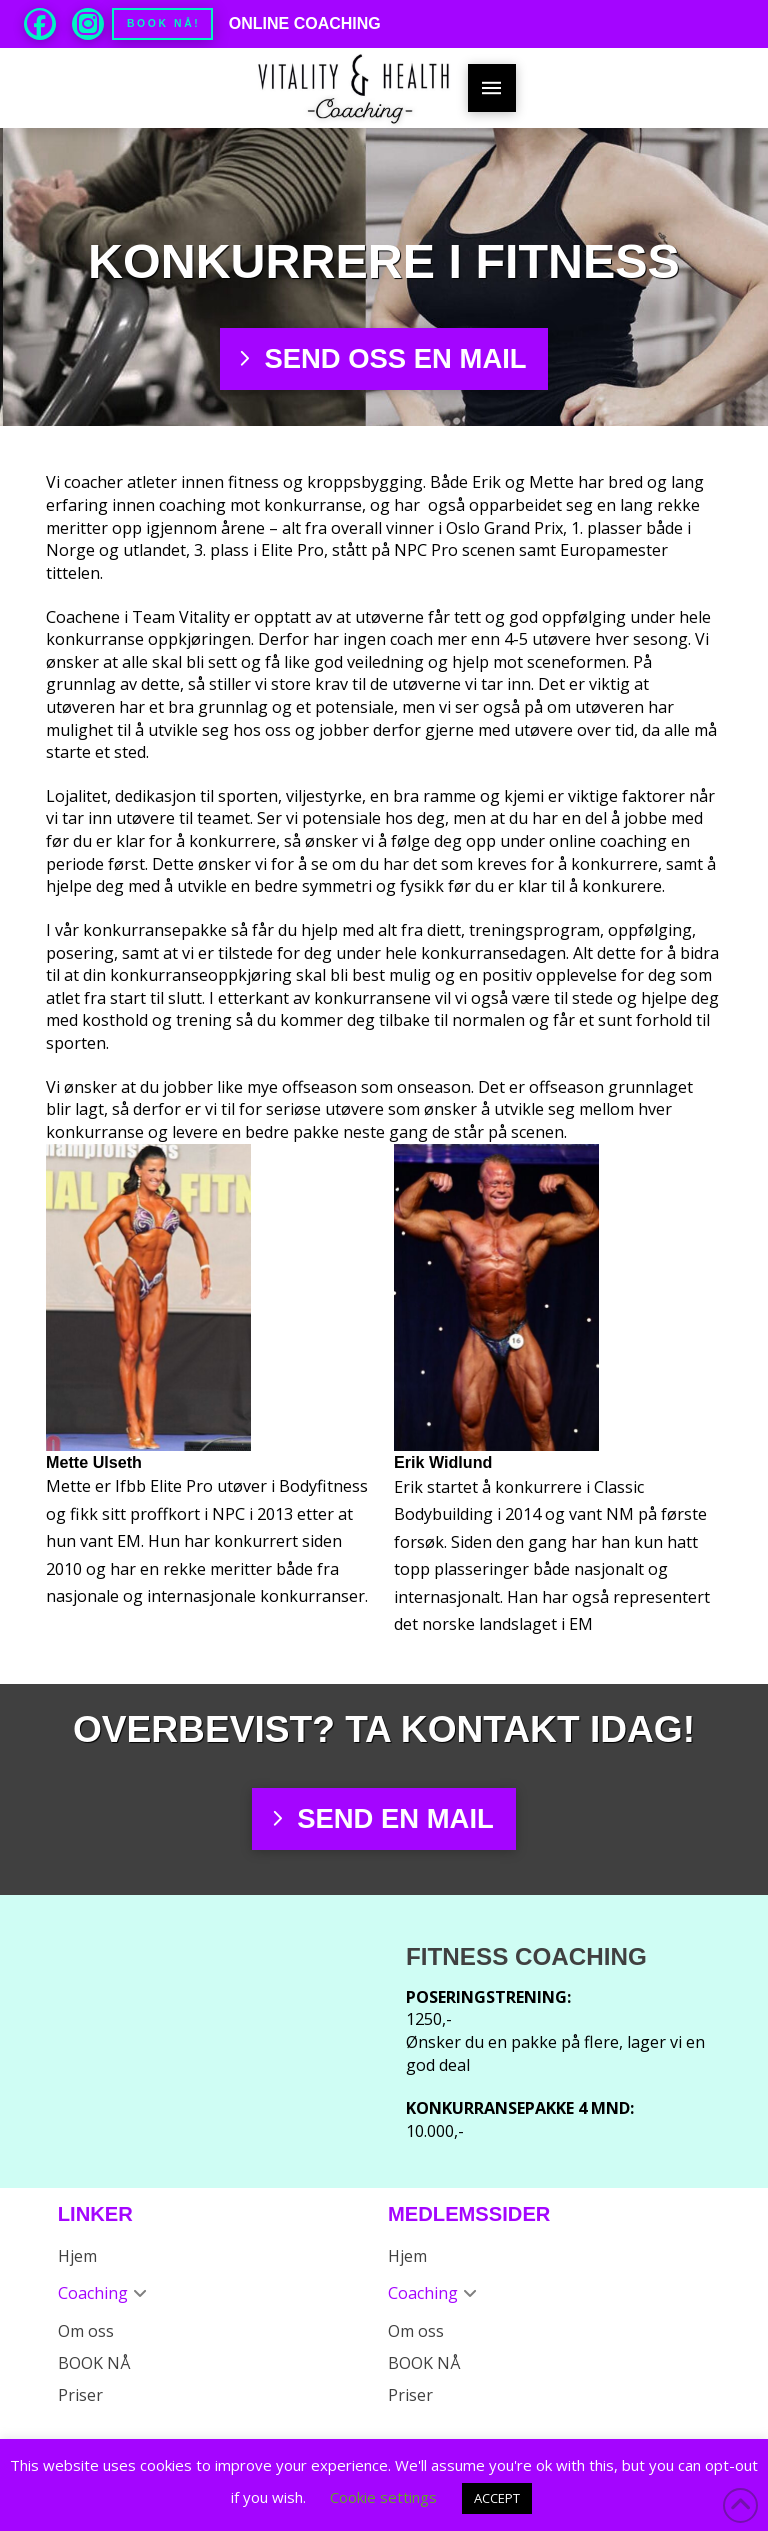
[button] (492, 88)
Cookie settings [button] (383, 2497)
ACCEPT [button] (497, 2498)
